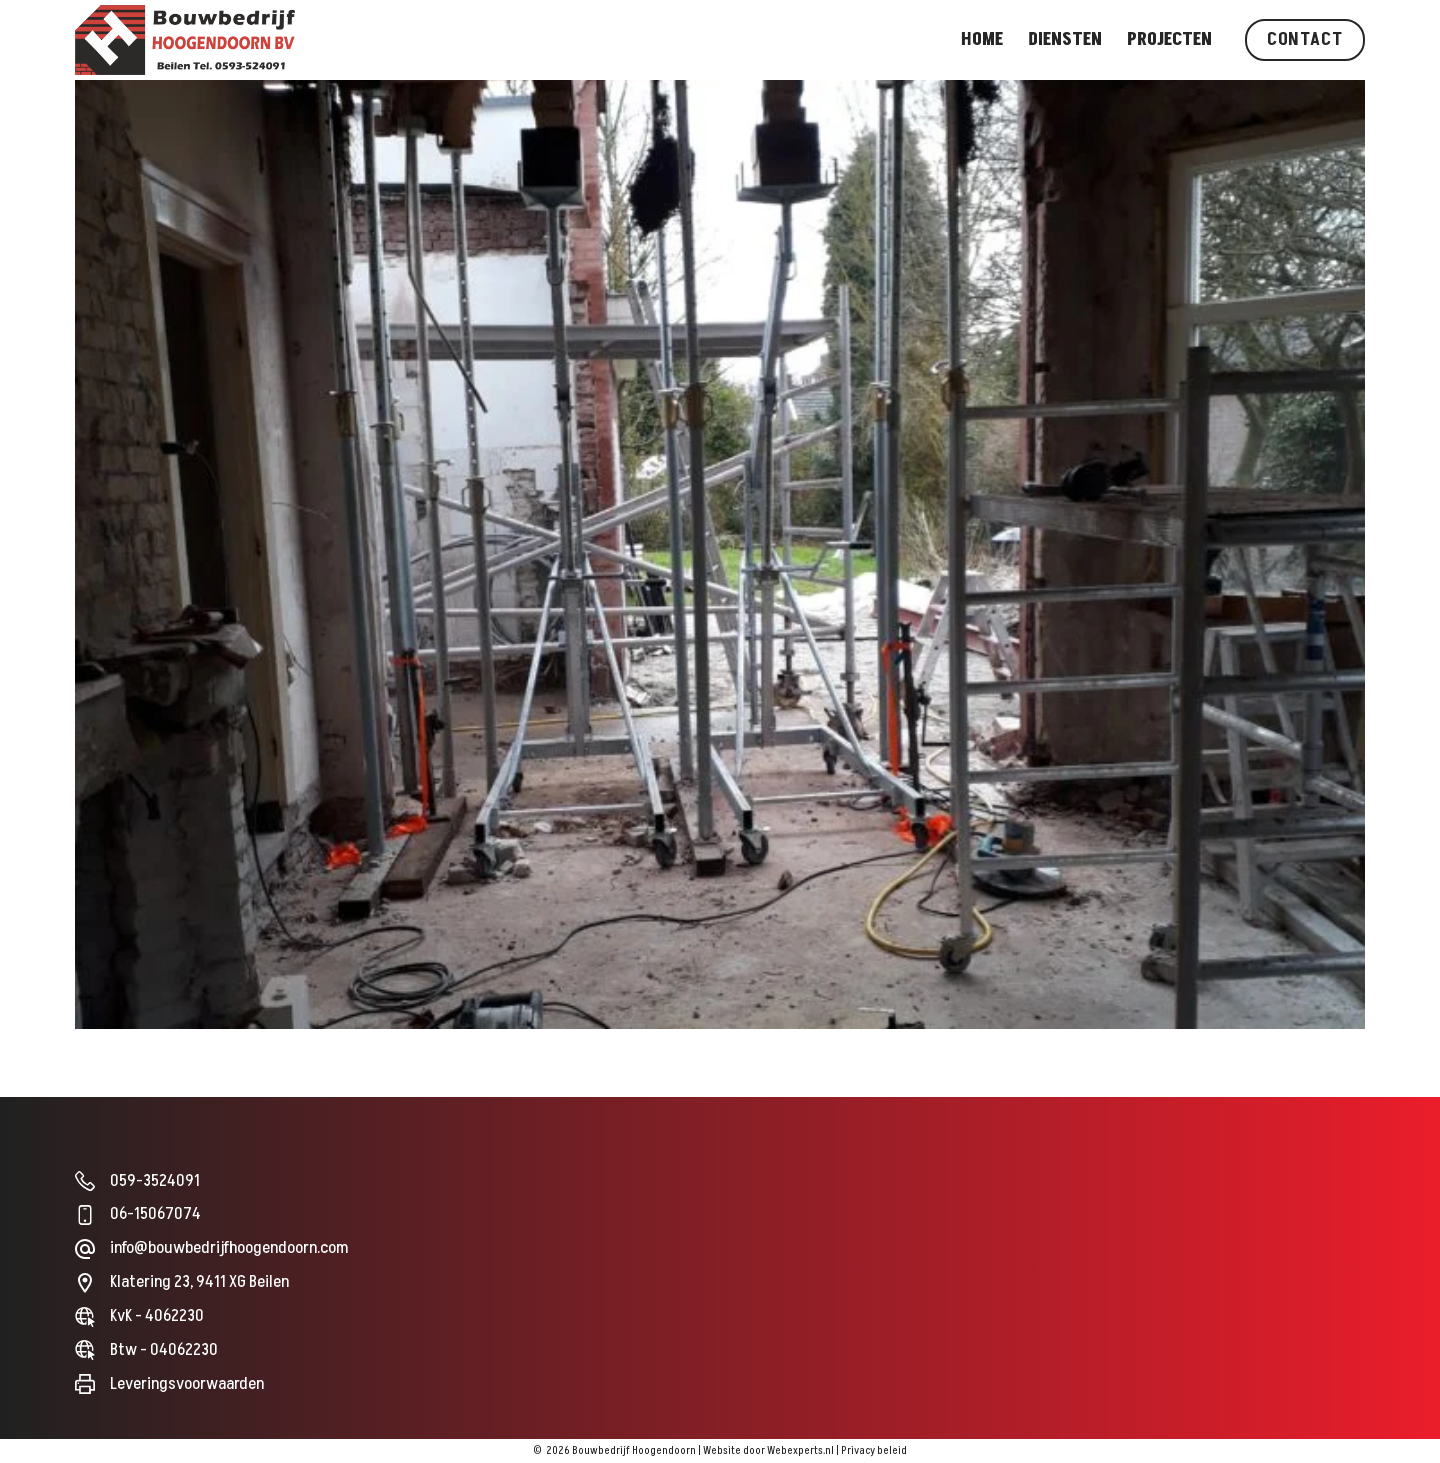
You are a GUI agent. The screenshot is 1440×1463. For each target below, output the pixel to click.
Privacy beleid (874, 1450)
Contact (1305, 39)
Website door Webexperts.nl (768, 1450)
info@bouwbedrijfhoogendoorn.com (229, 1248)
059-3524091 (155, 1181)
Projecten (1169, 39)
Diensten (1065, 39)
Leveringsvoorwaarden (187, 1384)
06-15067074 (155, 1214)
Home (982, 39)
